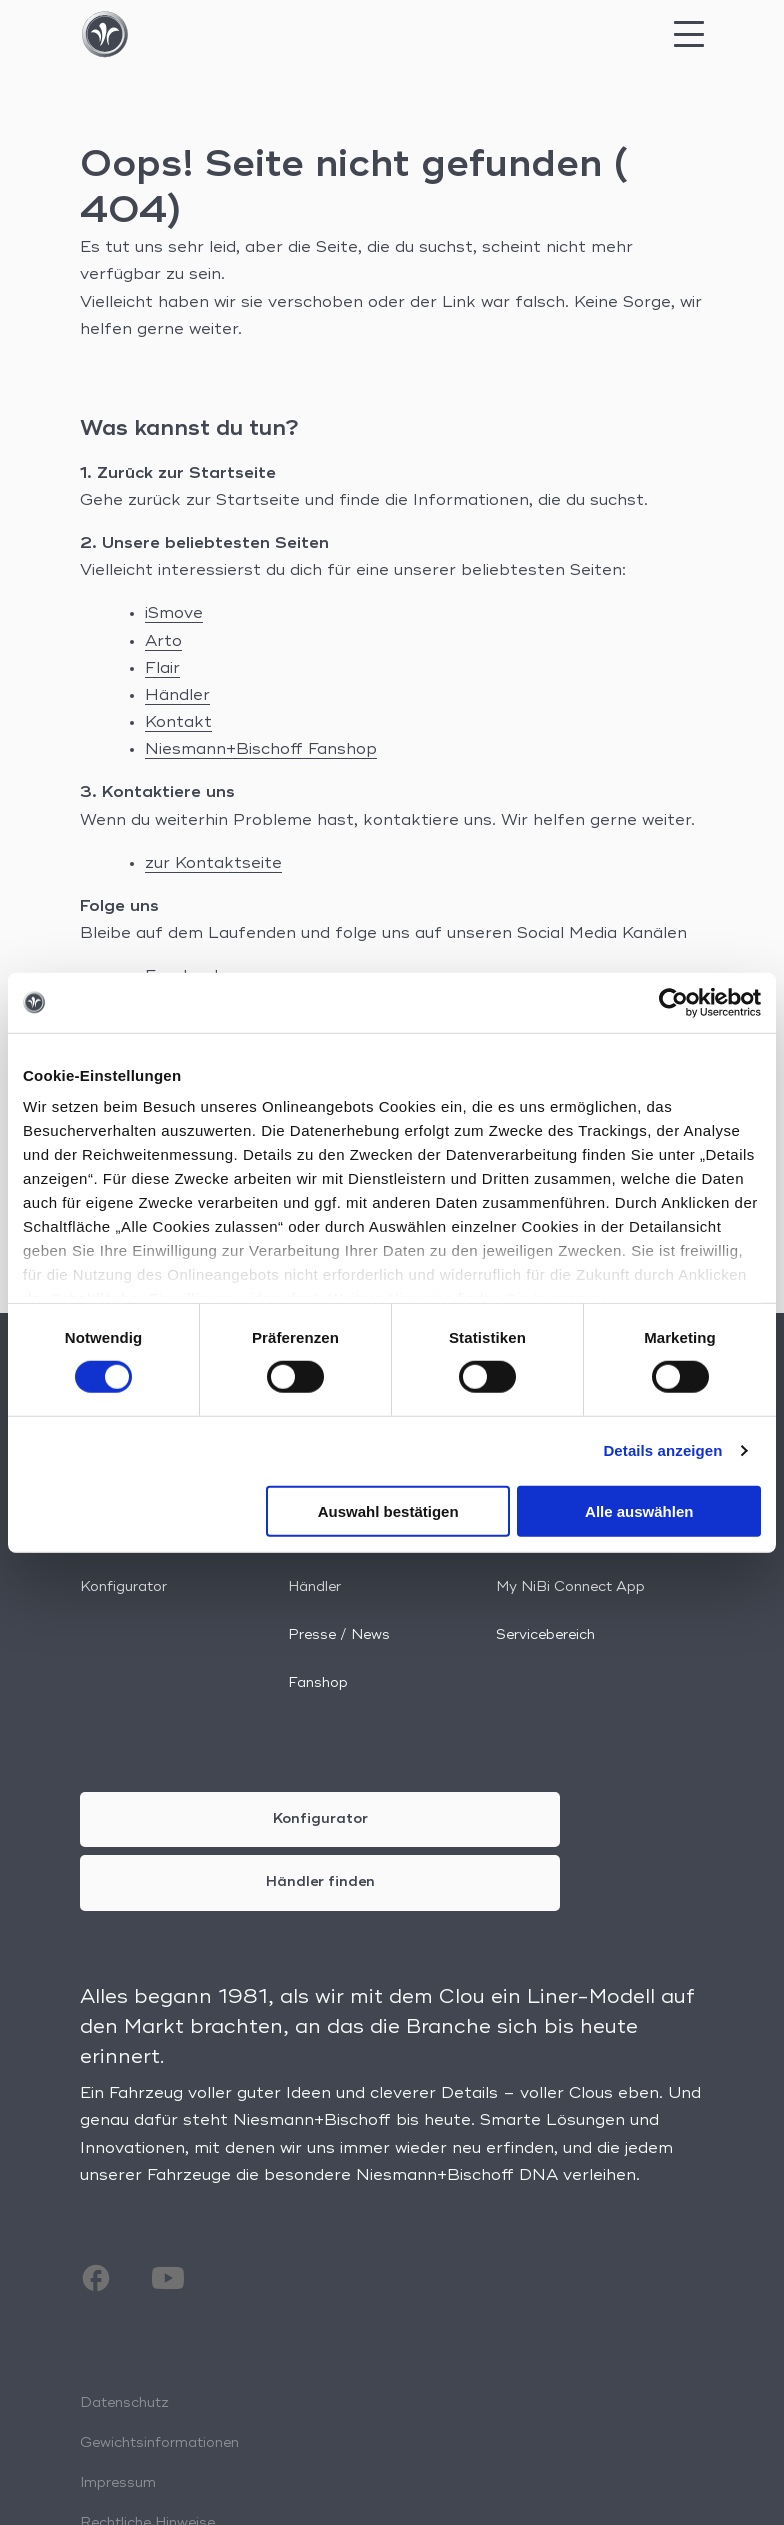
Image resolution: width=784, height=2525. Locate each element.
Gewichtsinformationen (159, 2443)
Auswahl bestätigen (388, 1511)
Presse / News (339, 1635)
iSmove (174, 614)
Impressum (118, 2483)
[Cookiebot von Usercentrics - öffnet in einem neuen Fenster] (673, 1002)
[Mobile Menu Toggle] (689, 40)
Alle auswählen (639, 1511)
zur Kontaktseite (213, 864)
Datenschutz (124, 2403)
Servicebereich (545, 1635)
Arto (163, 642)
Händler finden (320, 1882)
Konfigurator (123, 1587)
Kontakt (178, 723)
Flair (162, 669)
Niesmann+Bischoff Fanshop (261, 750)
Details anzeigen (662, 1450)
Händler (177, 696)
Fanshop (318, 1683)
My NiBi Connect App (570, 1587)
